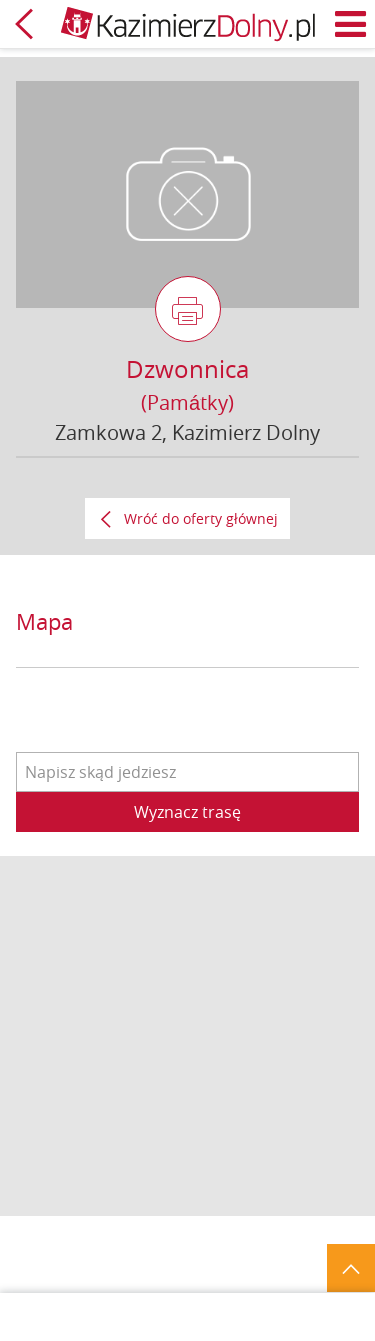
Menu (351, 24)
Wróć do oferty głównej (201, 518)
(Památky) (187, 402)
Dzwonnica (187, 369)
